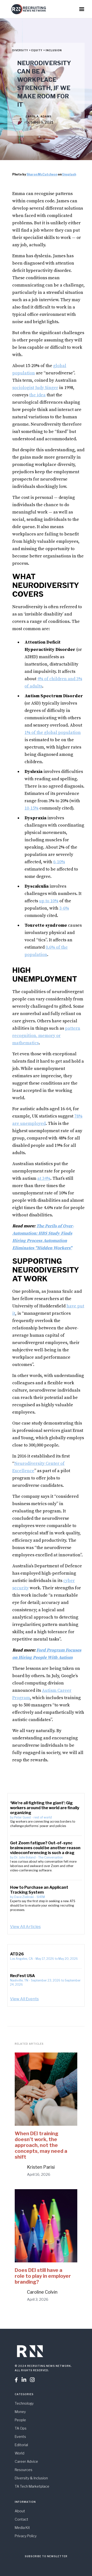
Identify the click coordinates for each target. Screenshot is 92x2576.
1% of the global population (53, 732)
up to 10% (48, 901)
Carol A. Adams (39, 116)
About (20, 2511)
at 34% (43, 1178)
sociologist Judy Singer (35, 387)
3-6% (64, 908)
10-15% (32, 808)
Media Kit (22, 2527)
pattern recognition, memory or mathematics (46, 1036)
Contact (21, 2519)
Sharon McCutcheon (41, 174)
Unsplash (69, 174)
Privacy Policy (26, 2536)
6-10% (59, 862)
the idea (37, 395)
